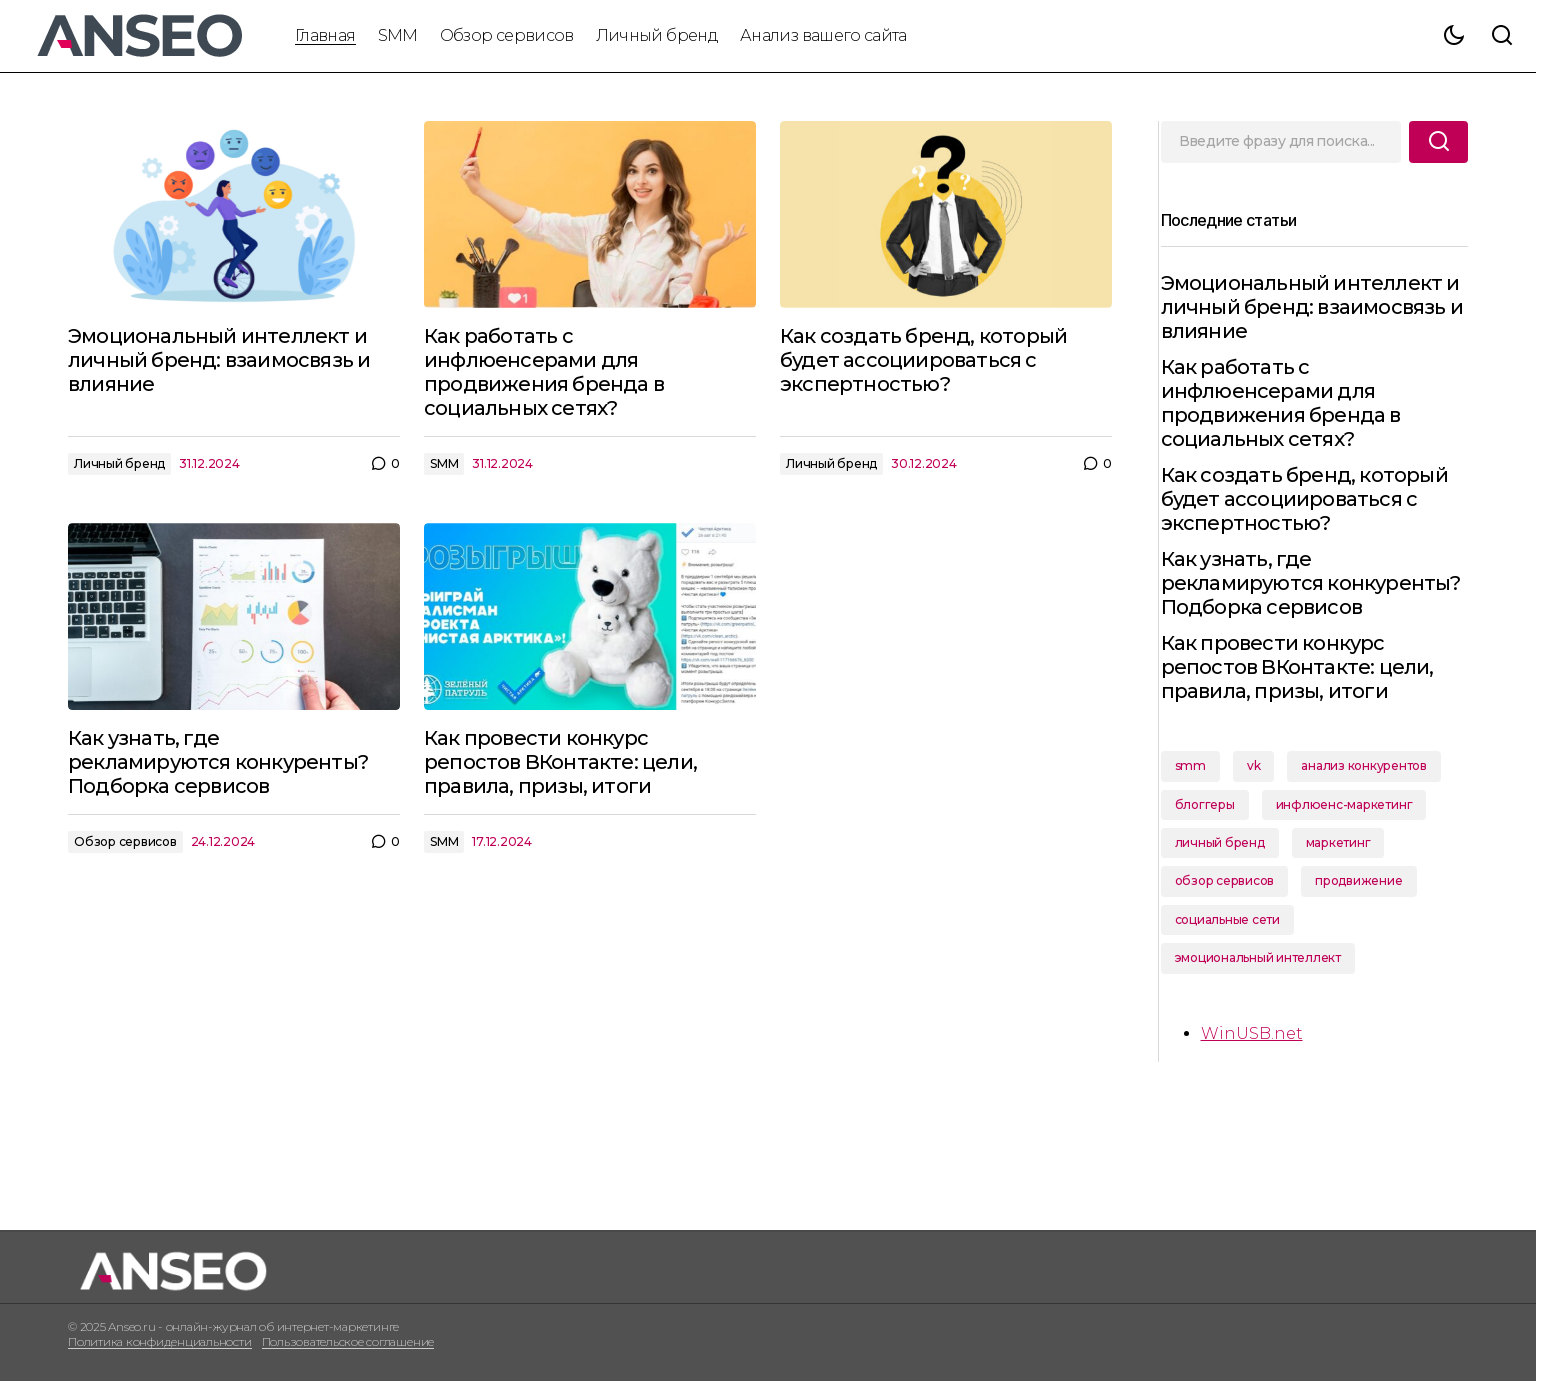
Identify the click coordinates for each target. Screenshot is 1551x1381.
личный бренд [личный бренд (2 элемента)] (1228, 866)
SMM (444, 463)
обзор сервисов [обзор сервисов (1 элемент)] (1233, 904)
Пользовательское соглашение (348, 1341)
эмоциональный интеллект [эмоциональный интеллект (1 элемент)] (1266, 981)
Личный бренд (119, 463)
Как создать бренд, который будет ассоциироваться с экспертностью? (1312, 499)
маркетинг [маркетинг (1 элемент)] (1346, 866)
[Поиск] (1438, 142)
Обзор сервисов (125, 841)
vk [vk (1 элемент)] (1262, 789)
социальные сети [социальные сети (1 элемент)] (1235, 943)
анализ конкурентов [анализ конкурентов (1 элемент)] (1373, 789)
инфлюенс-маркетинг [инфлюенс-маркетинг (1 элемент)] (1352, 828)
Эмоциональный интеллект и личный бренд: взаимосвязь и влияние (1318, 307)
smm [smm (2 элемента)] (1198, 789)
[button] (1454, 36)
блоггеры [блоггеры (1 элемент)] (1213, 828)
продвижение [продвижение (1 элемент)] (1367, 904)
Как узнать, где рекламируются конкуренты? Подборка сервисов (1288, 595)
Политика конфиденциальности (160, 1341)
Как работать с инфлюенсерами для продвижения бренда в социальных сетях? (1289, 403)
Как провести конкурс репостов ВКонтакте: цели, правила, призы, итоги (1305, 691)
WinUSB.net (1260, 1057)
